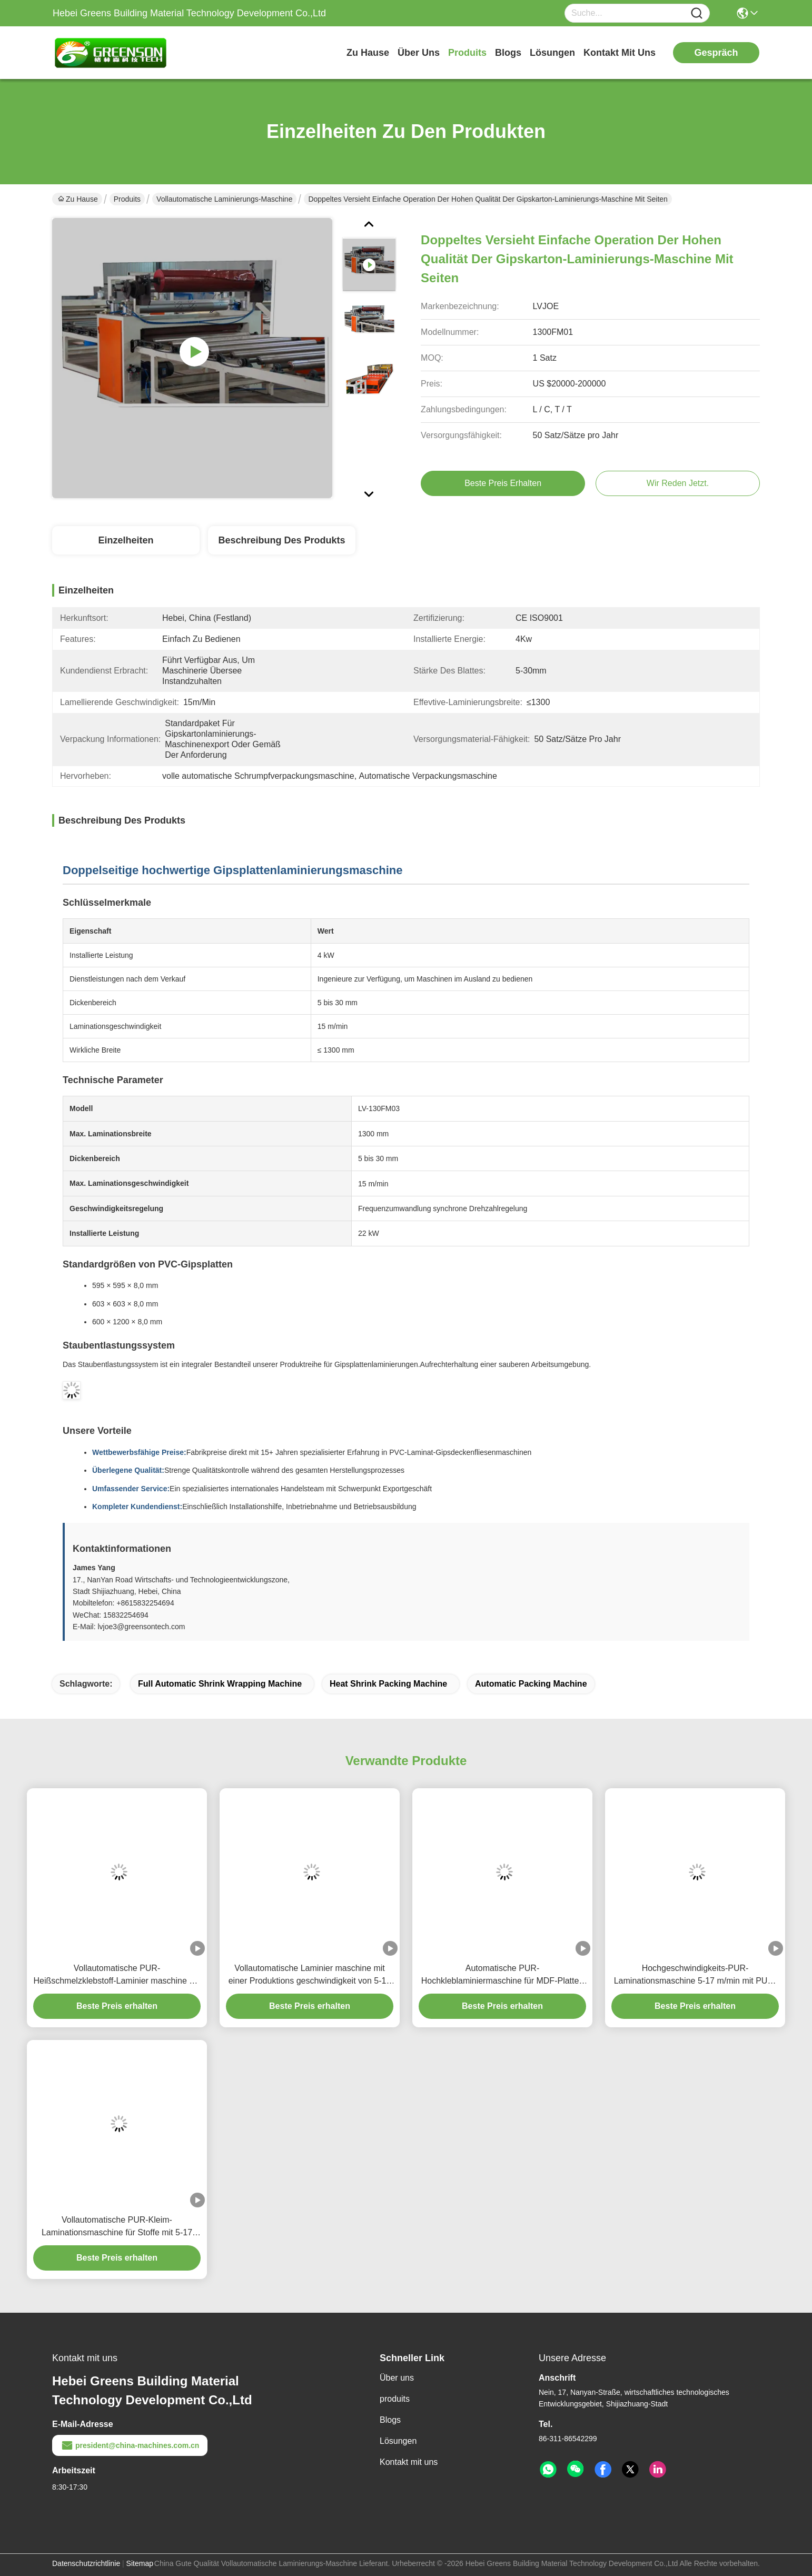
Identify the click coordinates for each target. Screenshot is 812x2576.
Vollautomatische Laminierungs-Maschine (224, 199)
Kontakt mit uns (409, 2462)
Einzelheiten (125, 540)
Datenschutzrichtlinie (86, 2563)
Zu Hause (367, 52)
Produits (127, 199)
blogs (508, 52)
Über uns (419, 52)
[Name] (696, 13)
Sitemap (139, 2563)
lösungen (552, 52)
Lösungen (398, 2440)
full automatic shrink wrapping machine (220, 1683)
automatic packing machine (531, 1683)
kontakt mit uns (619, 52)
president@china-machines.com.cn (130, 2445)
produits (467, 52)
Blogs (390, 2419)
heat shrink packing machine (388, 1683)
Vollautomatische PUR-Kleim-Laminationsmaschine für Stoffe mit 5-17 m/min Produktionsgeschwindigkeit (117, 2227)
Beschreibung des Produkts (281, 540)
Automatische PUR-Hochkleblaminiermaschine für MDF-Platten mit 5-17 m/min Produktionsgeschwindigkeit (502, 1975)
